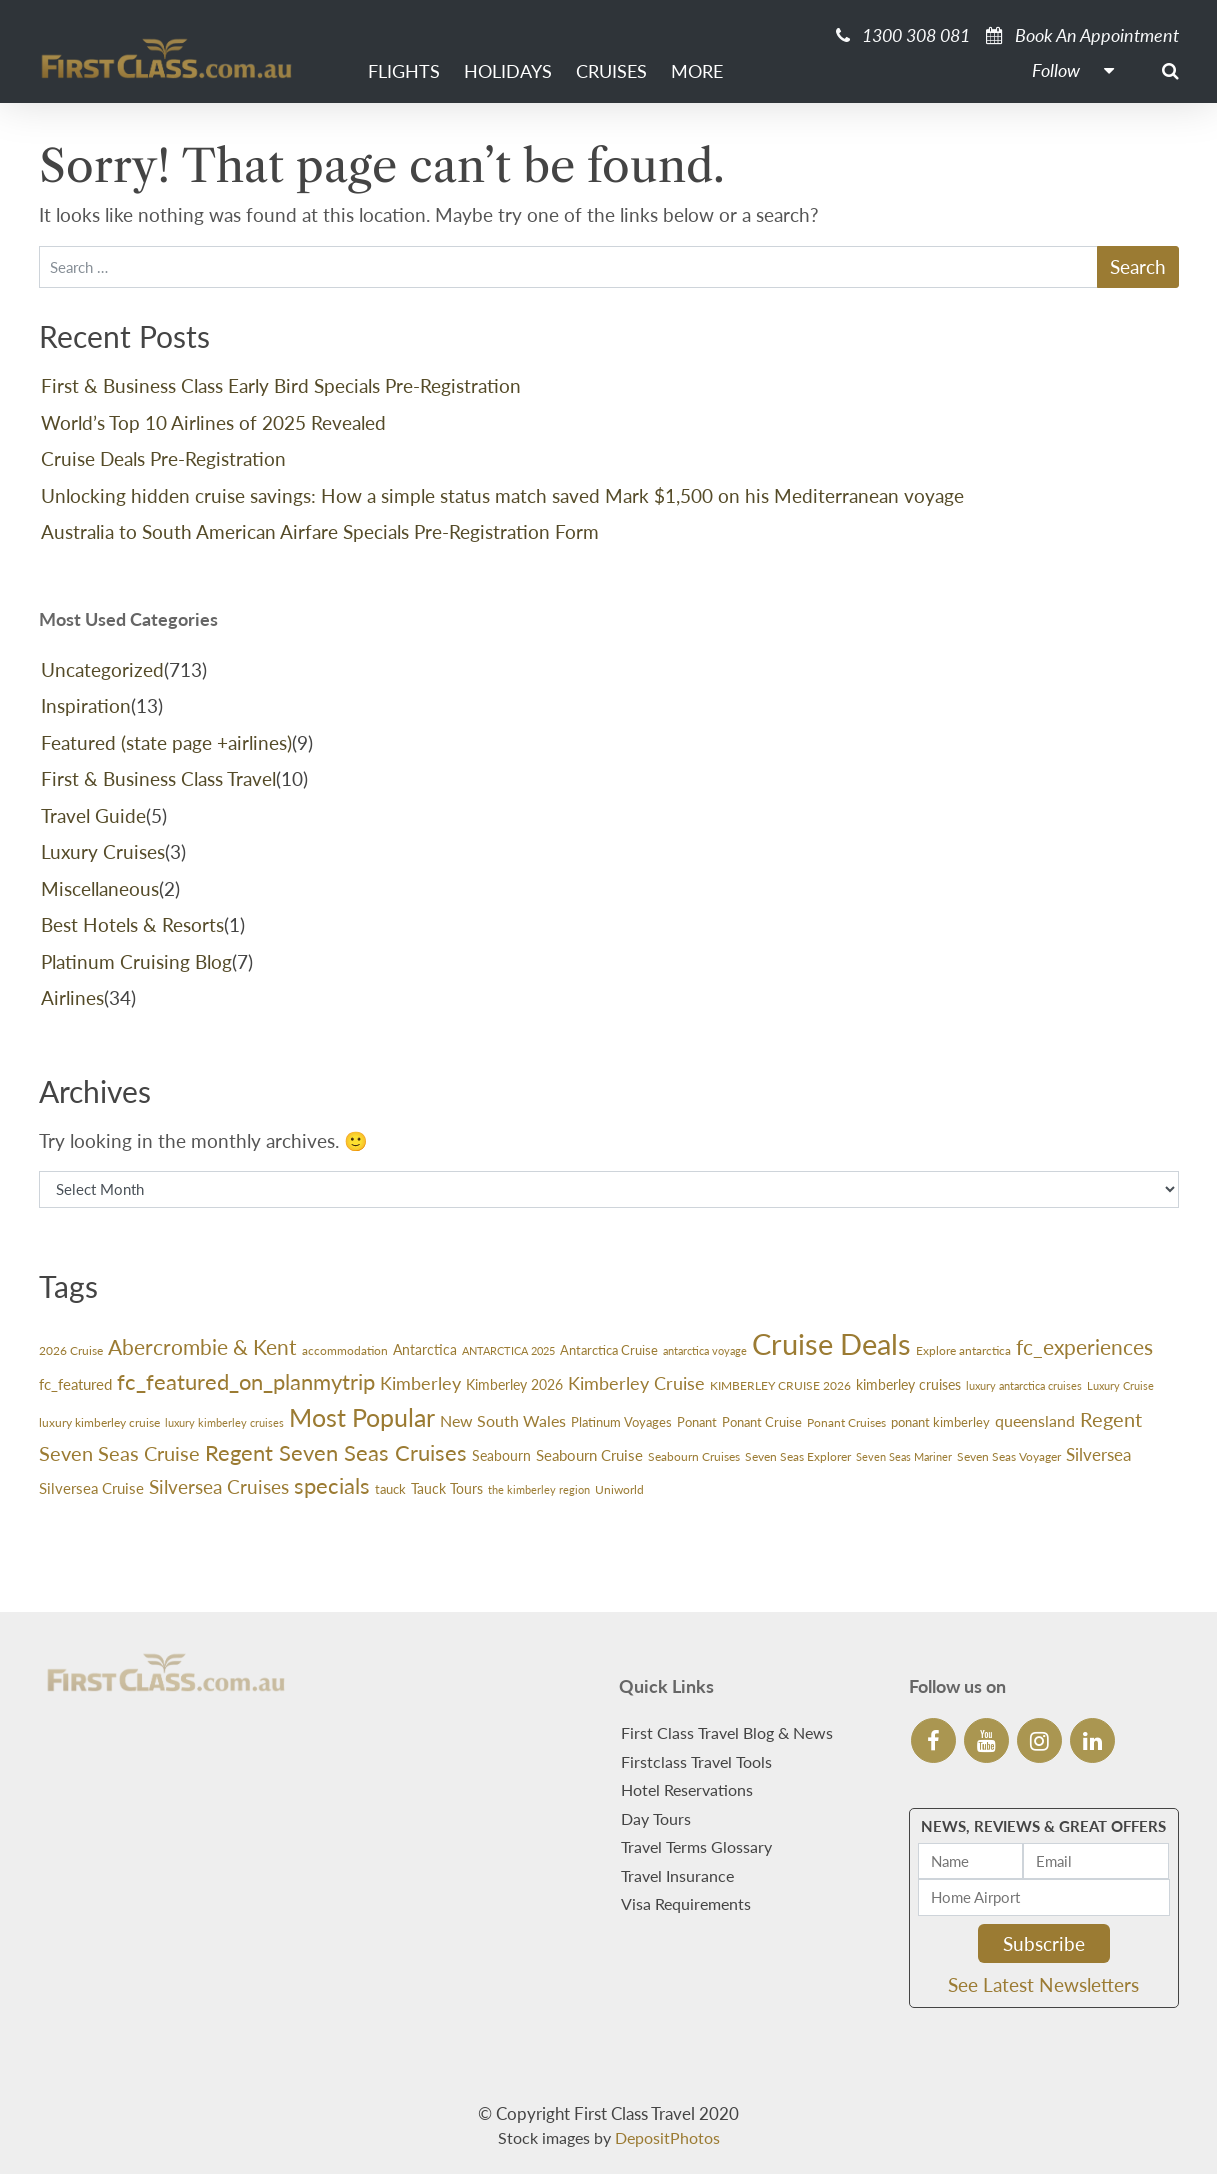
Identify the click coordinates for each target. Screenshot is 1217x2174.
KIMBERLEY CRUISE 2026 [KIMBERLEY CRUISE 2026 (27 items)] (780, 1385)
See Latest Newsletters (1043, 1984)
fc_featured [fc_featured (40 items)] (75, 1384)
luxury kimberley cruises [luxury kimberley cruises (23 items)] (224, 1422)
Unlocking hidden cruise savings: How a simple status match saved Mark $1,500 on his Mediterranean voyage (502, 495)
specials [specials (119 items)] (332, 1485)
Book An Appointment (1082, 35)
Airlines (72, 997)
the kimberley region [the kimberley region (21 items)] (539, 1489)
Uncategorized (102, 669)
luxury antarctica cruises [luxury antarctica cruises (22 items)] (1024, 1385)
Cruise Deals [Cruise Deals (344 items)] (831, 1343)
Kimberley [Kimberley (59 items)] (420, 1383)
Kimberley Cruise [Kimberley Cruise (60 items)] (636, 1383)
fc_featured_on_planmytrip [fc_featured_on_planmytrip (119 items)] (246, 1381)
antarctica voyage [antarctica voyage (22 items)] (705, 1350)
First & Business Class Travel (158, 778)
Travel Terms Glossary (696, 1846)
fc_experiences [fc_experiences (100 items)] (1084, 1346)
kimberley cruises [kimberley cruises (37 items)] (908, 1384)
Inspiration (86, 705)
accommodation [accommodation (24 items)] (345, 1350)
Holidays (508, 71)
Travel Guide (93, 815)
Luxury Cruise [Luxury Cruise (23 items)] (1120, 1385)
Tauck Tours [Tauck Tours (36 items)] (447, 1488)
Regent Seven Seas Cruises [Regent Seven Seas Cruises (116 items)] (336, 1452)
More (697, 71)
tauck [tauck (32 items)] (390, 1489)
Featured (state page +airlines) (166, 742)
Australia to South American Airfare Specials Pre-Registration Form (320, 531)
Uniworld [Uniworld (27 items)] (619, 1489)
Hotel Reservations (687, 1789)
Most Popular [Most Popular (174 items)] (362, 1417)
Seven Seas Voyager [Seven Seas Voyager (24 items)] (1009, 1456)
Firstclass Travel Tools (696, 1761)
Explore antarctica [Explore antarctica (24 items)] (963, 1350)
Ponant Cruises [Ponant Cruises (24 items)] (846, 1422)
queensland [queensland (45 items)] (1035, 1421)
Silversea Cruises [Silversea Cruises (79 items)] (219, 1486)
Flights (404, 71)
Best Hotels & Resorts (132, 924)
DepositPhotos (667, 2137)
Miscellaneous (100, 888)
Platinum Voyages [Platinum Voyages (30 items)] (621, 1422)
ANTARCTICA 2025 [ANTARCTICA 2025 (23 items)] (508, 1350)
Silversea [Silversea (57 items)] (1098, 1454)
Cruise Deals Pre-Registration (163, 458)
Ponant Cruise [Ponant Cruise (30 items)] (762, 1422)
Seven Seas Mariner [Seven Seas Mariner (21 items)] (904, 1456)
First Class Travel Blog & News (727, 1732)
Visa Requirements (686, 1903)
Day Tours (656, 1818)
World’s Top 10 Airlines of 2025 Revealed (213, 422)
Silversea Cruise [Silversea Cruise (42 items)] (91, 1488)
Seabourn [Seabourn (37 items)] (501, 1455)
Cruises (611, 71)
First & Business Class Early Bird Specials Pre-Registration (281, 385)
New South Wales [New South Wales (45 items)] (503, 1421)
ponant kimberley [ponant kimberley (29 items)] (940, 1422)
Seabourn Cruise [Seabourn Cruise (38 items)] (589, 1455)
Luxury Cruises (103, 851)
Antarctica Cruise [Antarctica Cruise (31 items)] (609, 1350)
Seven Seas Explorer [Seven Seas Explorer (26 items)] (798, 1456)
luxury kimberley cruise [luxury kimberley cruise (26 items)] (99, 1422)
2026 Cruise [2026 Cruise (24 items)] (71, 1350)
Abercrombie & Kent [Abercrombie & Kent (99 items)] (202, 1346)
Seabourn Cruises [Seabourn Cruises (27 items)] (694, 1456)
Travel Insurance (677, 1875)
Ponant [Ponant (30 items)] (697, 1422)
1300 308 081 (903, 35)
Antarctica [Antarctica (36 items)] (425, 1349)
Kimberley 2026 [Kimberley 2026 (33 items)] (514, 1385)
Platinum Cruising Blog (136, 961)
